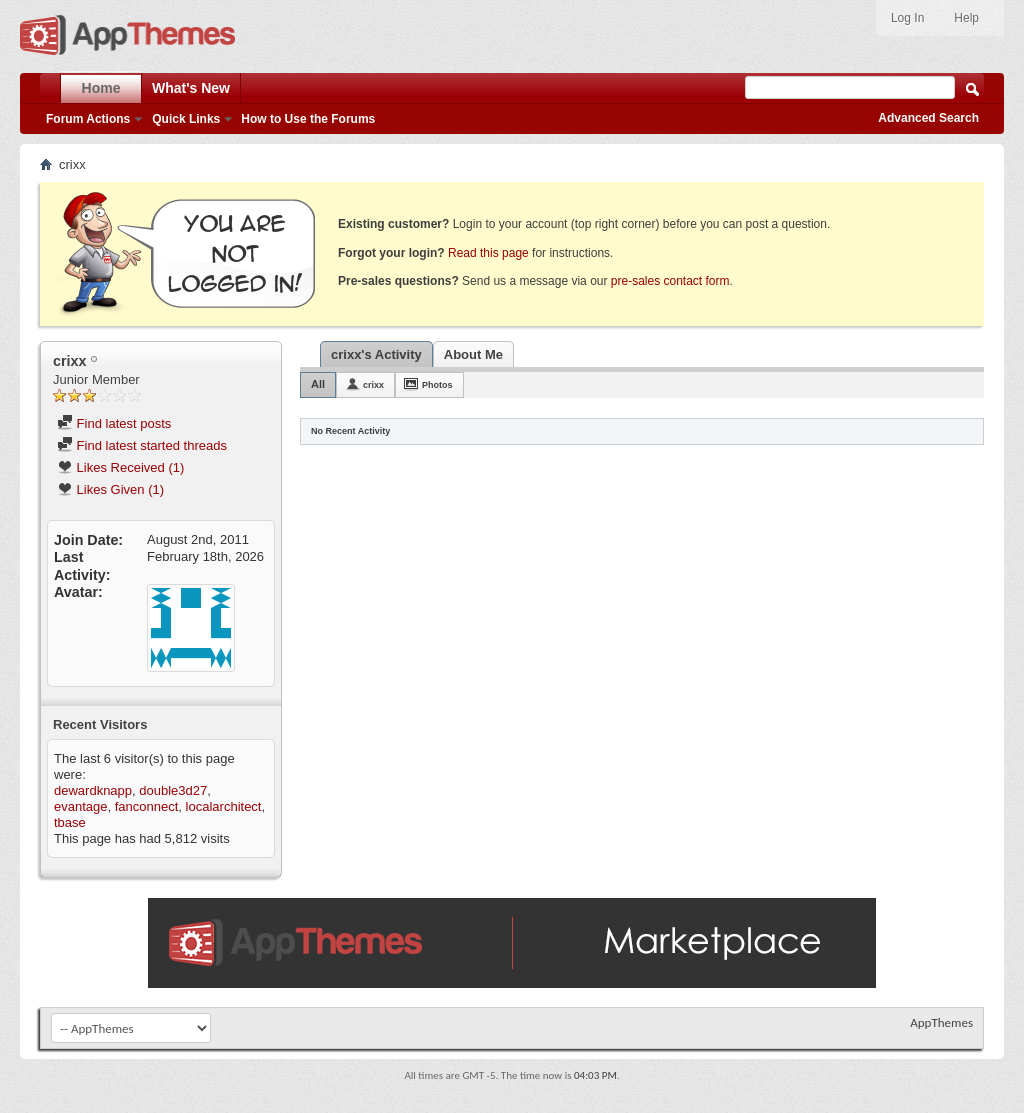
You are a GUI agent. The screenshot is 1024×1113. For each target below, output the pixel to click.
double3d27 (173, 790)
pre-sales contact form (670, 281)
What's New (191, 88)
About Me (473, 354)
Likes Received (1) (120, 467)
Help (966, 18)
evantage (81, 806)
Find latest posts (114, 423)
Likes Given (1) (110, 489)
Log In (907, 18)
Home (101, 88)
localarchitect (224, 806)
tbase (70, 822)
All (318, 384)
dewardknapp (93, 790)
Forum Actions (88, 119)
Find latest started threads (142, 445)
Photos (437, 385)
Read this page (488, 253)
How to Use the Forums (308, 119)
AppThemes (941, 1022)
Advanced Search (928, 118)
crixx (373, 385)
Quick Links (186, 119)
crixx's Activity (376, 354)
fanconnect (147, 806)
